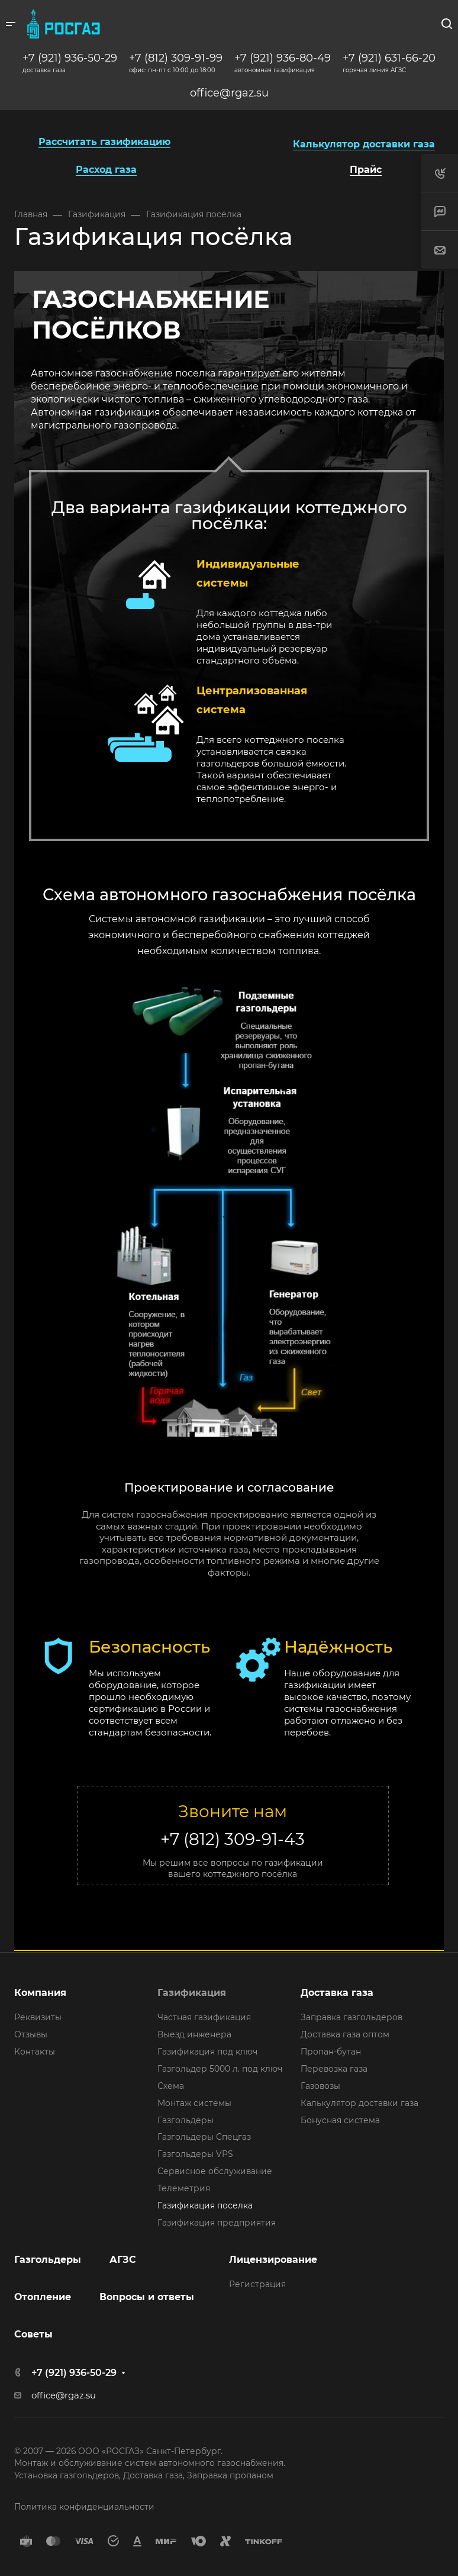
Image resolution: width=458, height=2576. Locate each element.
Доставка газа (337, 1992)
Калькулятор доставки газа (359, 2103)
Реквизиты (38, 2017)
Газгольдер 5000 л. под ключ (219, 2068)
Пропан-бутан (331, 2051)
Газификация (191, 1992)
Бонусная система (340, 2120)
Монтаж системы (194, 2103)
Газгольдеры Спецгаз (204, 2137)
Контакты (34, 2051)
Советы (33, 2334)
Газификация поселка (205, 2205)
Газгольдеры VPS (195, 2154)
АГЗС (122, 2259)
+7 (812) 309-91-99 (175, 58)
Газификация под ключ (207, 2051)
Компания (40, 1992)
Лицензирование (273, 2259)
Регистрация (257, 2284)
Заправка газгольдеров (351, 2017)
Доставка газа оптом (345, 2034)
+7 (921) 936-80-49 (282, 58)
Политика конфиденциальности (84, 2506)
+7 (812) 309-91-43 (232, 1839)
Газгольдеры (185, 2120)
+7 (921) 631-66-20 (389, 58)
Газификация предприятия (216, 2222)
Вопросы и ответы (146, 2297)
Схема (170, 2086)
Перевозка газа (334, 2068)
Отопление (42, 2297)
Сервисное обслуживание (214, 2171)
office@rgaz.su (229, 92)
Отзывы (30, 2034)
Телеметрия (183, 2188)
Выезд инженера (194, 2034)
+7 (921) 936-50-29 (69, 58)
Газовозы (320, 2086)
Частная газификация (204, 2017)
